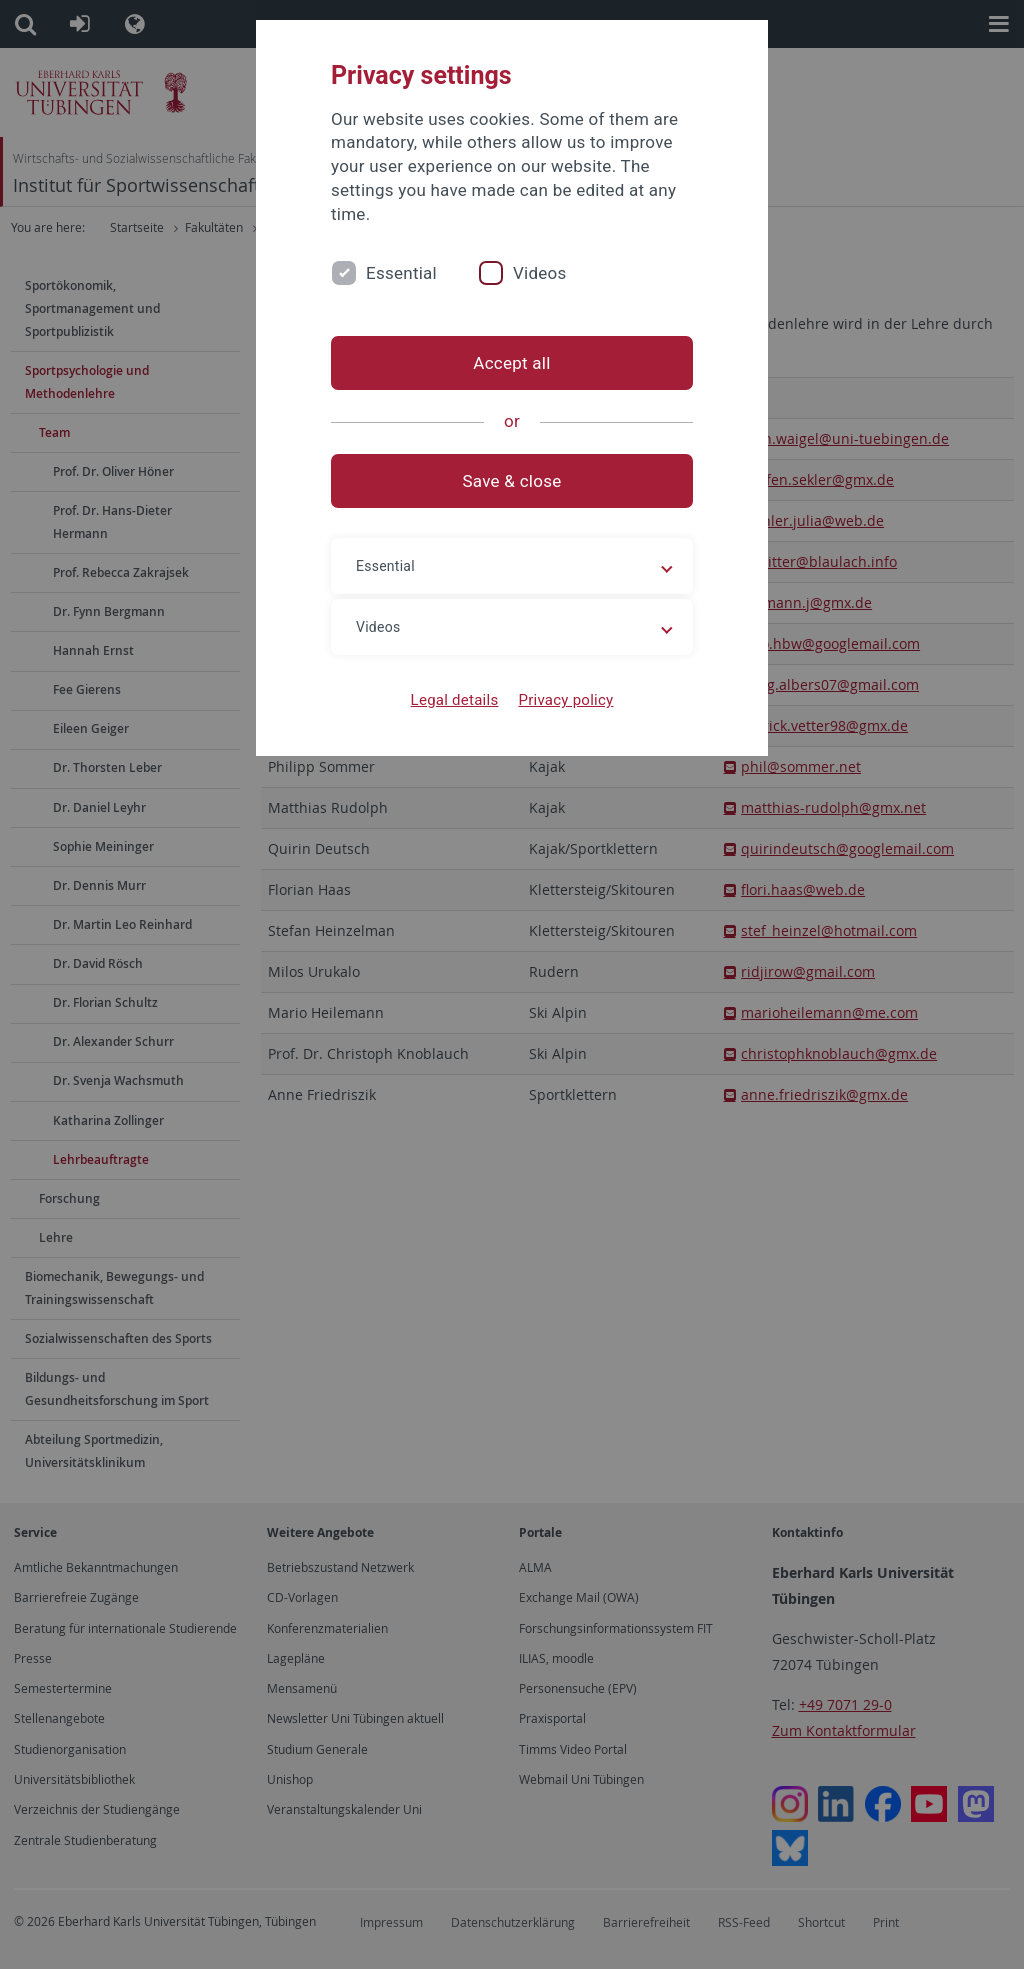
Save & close (512, 481)
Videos (540, 273)
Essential (401, 273)
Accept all (511, 363)
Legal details (455, 700)
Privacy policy (565, 700)
